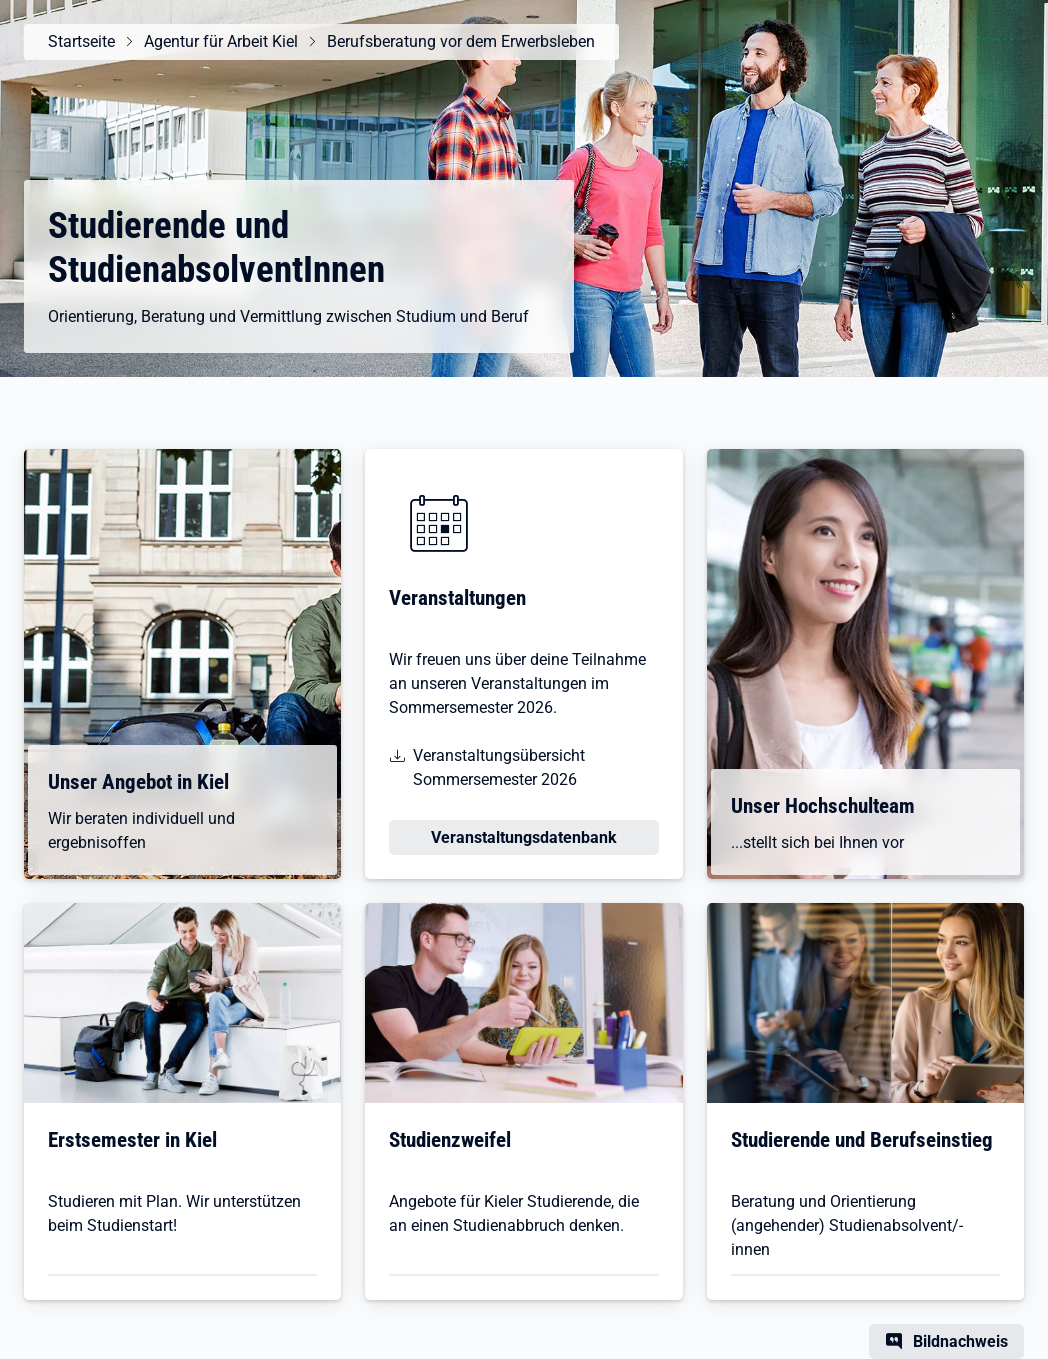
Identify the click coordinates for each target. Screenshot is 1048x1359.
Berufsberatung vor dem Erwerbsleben (461, 41)
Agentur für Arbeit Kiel (221, 41)
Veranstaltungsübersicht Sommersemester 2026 (499, 767)
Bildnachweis (960, 1341)
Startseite (81, 41)
